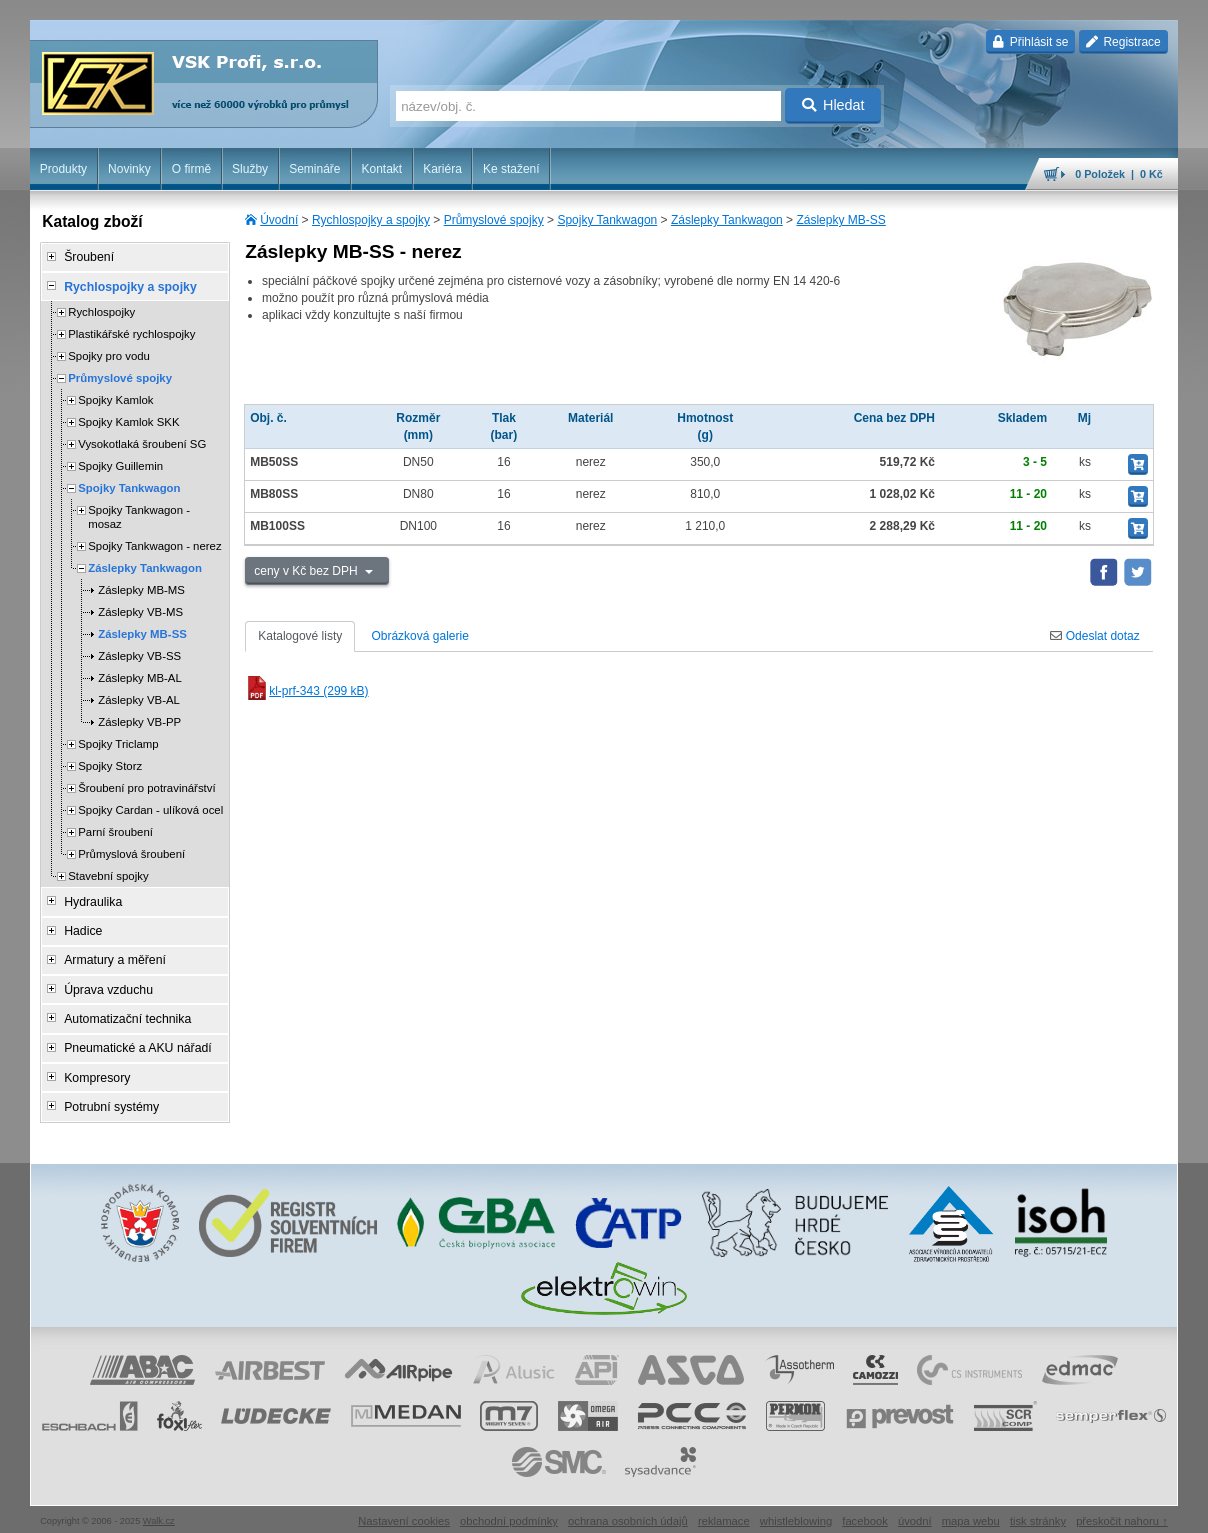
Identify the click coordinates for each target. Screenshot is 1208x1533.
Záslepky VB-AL (139, 698)
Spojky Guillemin (120, 464)
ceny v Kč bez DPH (307, 571)
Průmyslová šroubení (131, 852)
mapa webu (971, 1508)
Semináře (314, 169)
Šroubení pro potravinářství (146, 786)
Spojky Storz (110, 764)
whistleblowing (796, 1508)
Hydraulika (90, 899)
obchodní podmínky (509, 1508)
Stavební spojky (108, 874)
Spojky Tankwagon (607, 220)
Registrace (1123, 42)
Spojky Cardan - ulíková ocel (150, 808)
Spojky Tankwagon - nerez (154, 544)
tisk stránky (1038, 1508)
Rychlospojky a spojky (371, 220)
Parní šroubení (115, 830)
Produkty (63, 169)
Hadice (80, 927)
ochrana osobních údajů (628, 1508)
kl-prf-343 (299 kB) (306, 691)
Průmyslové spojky (494, 220)
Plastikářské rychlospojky (131, 332)
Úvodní (279, 220)
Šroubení (86, 257)
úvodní (915, 1508)
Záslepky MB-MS (141, 588)
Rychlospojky (101, 310)
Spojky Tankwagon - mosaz (139, 515)
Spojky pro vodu (109, 354)
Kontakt (381, 169)
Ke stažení (511, 169)
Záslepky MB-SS (840, 220)
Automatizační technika (124, 1011)
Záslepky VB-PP (139, 720)
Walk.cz (159, 1508)
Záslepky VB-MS (140, 610)
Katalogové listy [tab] (300, 636)
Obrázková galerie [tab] (419, 636)
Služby (250, 169)
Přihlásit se (1030, 42)
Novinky (129, 169)
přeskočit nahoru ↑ (1122, 1508)
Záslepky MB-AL (140, 676)
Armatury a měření (111, 955)
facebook (865, 1508)
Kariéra (442, 169)
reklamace (724, 1508)
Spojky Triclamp (118, 742)
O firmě (191, 169)
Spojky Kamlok (115, 398)
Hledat (833, 105)
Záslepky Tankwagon (727, 220)
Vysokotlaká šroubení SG (142, 442)
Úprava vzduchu (105, 983)
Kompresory (94, 1067)
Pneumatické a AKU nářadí (134, 1039)
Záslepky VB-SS (139, 654)
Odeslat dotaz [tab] (1094, 636)
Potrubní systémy (108, 1095)
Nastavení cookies (404, 1508)
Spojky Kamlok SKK (128, 420)
